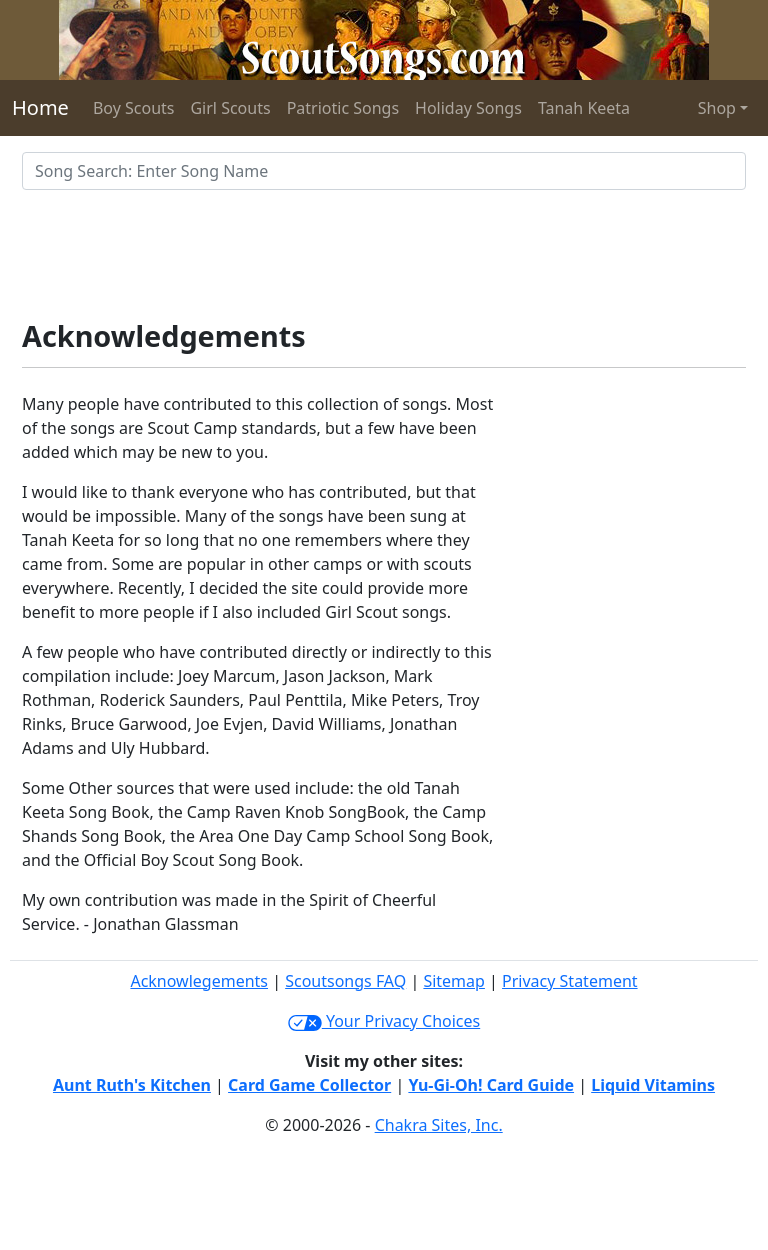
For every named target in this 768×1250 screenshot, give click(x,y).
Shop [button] (717, 108)
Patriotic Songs (343, 108)
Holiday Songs (468, 108)
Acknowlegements (199, 981)
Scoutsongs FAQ (345, 981)
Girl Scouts (230, 108)
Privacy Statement (570, 981)
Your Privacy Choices (384, 1021)
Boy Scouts (134, 108)
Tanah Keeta (584, 108)
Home (40, 107)
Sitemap (454, 981)
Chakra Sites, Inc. (439, 1125)
